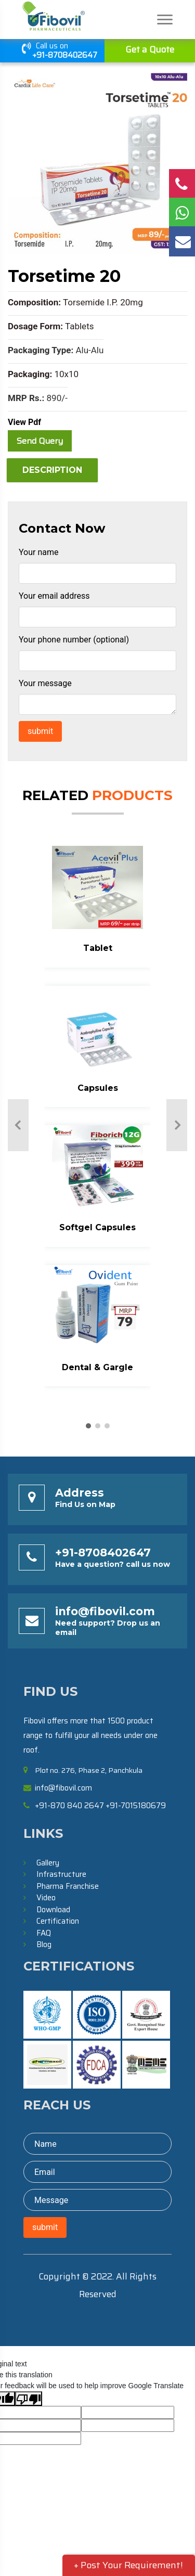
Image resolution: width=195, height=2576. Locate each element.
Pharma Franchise (67, 1886)
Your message (45, 683)
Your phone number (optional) (74, 640)
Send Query (40, 440)
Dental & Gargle (97, 1367)
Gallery (47, 1863)
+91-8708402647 (64, 55)
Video (46, 1897)
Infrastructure (61, 1874)
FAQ (43, 1933)
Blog (43, 1944)
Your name (39, 552)
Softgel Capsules (97, 1227)
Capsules (97, 1088)
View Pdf (24, 422)
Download (53, 1909)
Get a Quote (149, 49)
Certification (57, 1921)
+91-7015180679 (136, 1805)
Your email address (54, 596)
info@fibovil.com (105, 1611)
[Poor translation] (28, 2398)
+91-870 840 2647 (69, 1805)
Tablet (97, 948)
